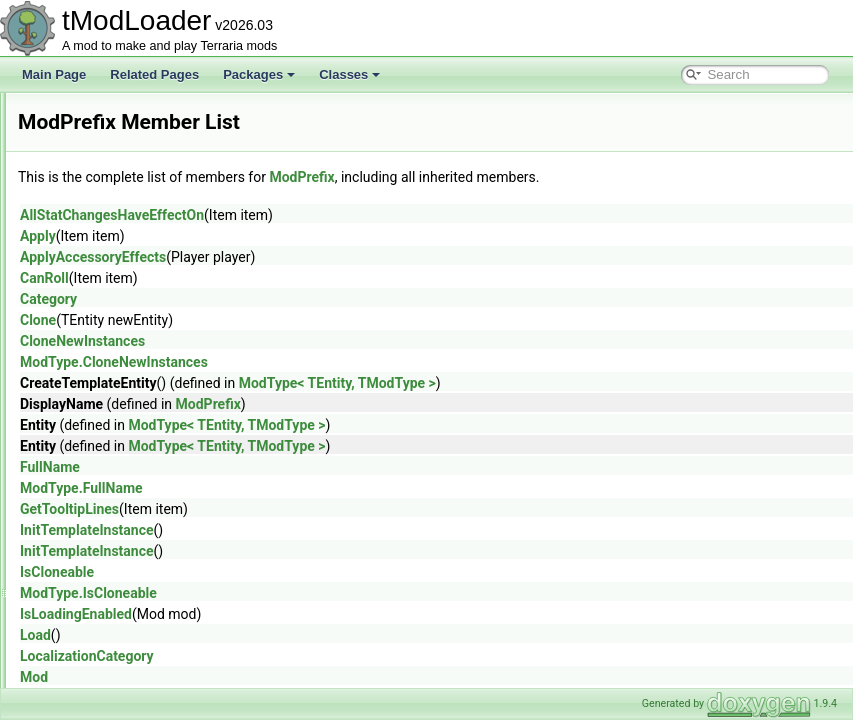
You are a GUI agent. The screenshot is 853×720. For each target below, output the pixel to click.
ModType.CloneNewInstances (364, 362)
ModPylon (92, 466)
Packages (259, 74)
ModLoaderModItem (119, 202)
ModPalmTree (103, 356)
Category (298, 299)
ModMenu (92, 246)
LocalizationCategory (337, 656)
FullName (300, 467)
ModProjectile (102, 422)
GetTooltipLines (319, 509)
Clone (288, 320)
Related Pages (154, 74)
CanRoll (294, 278)
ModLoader (96, 180)
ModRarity (93, 488)
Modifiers (90, 114)
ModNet (87, 290)
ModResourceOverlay (124, 532)
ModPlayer (94, 378)
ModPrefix (93, 400)
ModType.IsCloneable (338, 593)
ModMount (94, 268)
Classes (349, 74)
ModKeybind (99, 158)
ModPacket (96, 334)
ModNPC (90, 312)
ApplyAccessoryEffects (343, 257)
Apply (288, 236)
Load (285, 635)
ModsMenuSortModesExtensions (154, 642)
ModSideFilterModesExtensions (150, 620)
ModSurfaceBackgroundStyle (143, 686)
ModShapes (98, 576)
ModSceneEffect (110, 554)
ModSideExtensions (119, 598)
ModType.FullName (331, 488)
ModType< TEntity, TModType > (587, 383)
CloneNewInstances (332, 341)
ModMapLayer (104, 224)
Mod (284, 677)
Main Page (54, 74)
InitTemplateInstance (337, 530)
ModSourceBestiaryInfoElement (150, 664)
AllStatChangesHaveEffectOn (362, 215)
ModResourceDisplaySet (132, 510)
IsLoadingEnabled (326, 614)
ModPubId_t (98, 444)
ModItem (89, 136)
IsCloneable (307, 572)
